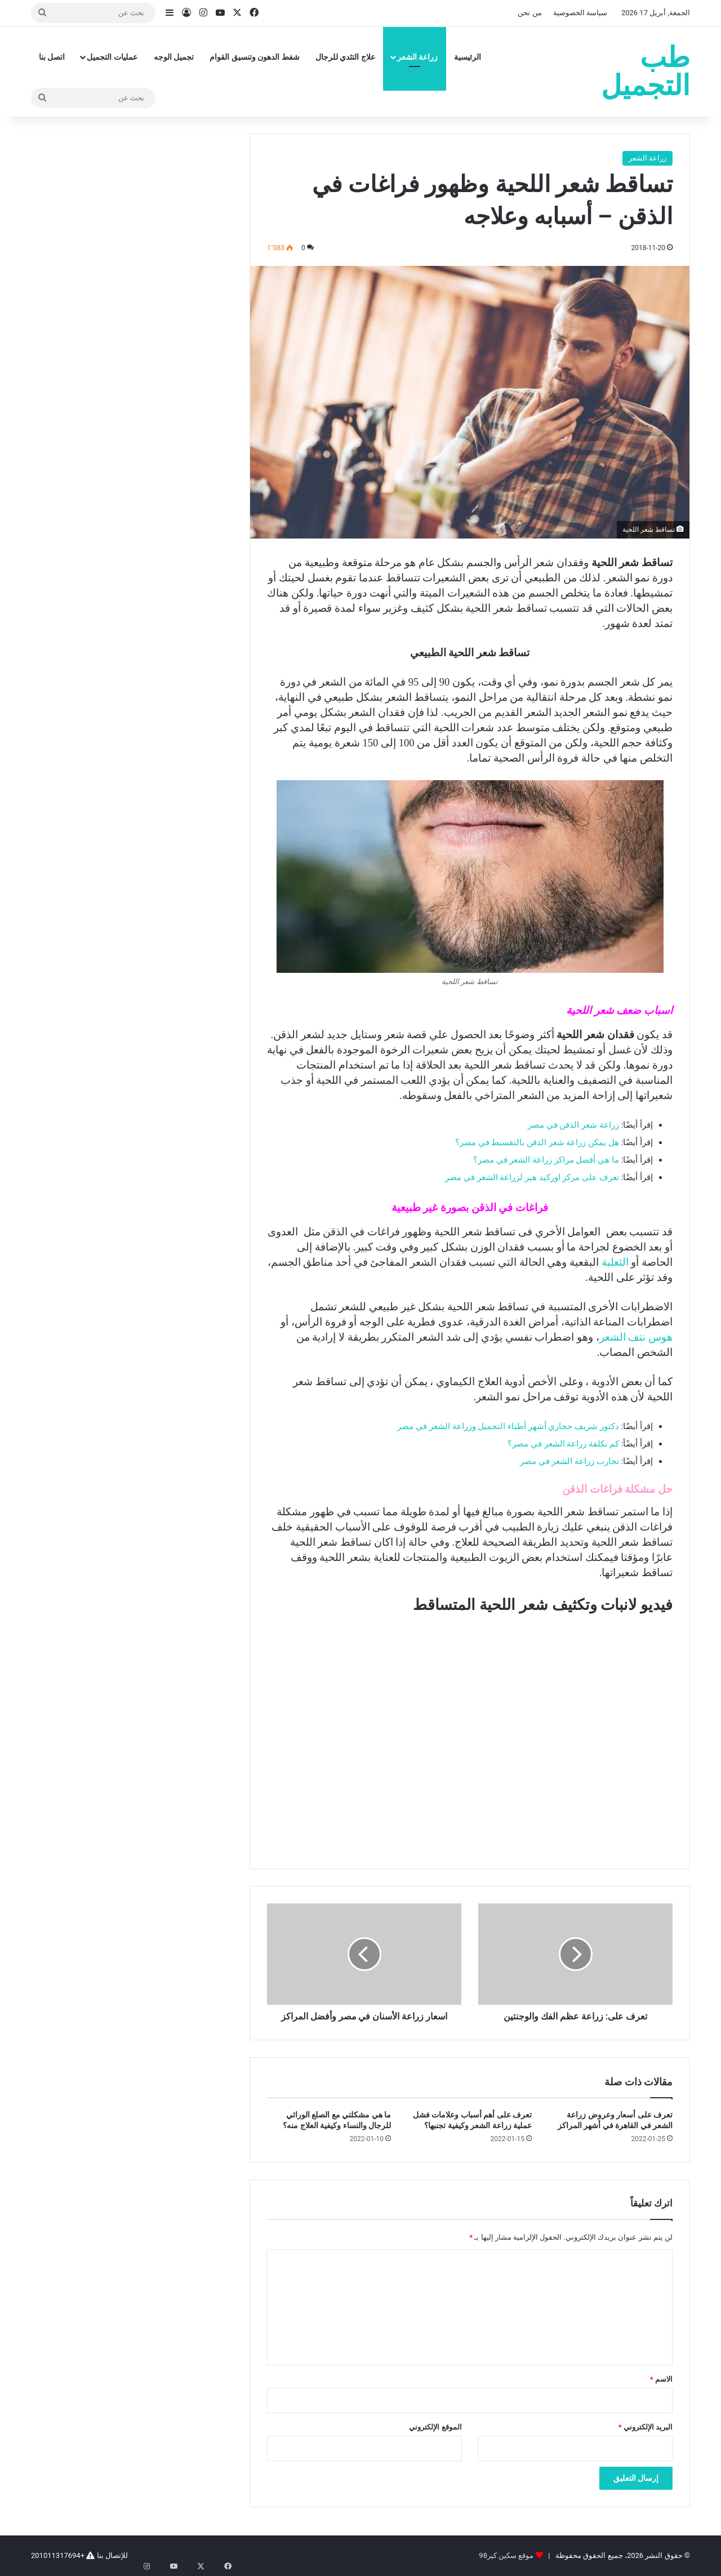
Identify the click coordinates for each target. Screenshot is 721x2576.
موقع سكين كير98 (506, 2555)
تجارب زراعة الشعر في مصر (569, 1461)
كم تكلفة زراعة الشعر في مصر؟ (563, 1444)
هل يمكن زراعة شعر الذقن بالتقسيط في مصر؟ (537, 1142)
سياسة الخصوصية (580, 12)
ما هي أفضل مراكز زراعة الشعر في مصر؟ (546, 1160)
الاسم (661, 2379)
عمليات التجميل (112, 56)
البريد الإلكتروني (645, 2427)
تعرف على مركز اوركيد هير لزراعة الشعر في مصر (532, 1177)
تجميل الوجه (174, 56)
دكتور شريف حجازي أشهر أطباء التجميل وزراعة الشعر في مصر (508, 1426)
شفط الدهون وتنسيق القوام (254, 56)
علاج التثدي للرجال (345, 56)
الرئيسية (467, 56)
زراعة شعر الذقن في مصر (573, 1125)
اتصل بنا (52, 56)
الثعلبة (615, 1262)
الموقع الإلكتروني (435, 2427)
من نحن (529, 12)
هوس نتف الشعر (636, 1337)
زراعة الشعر (417, 56)
